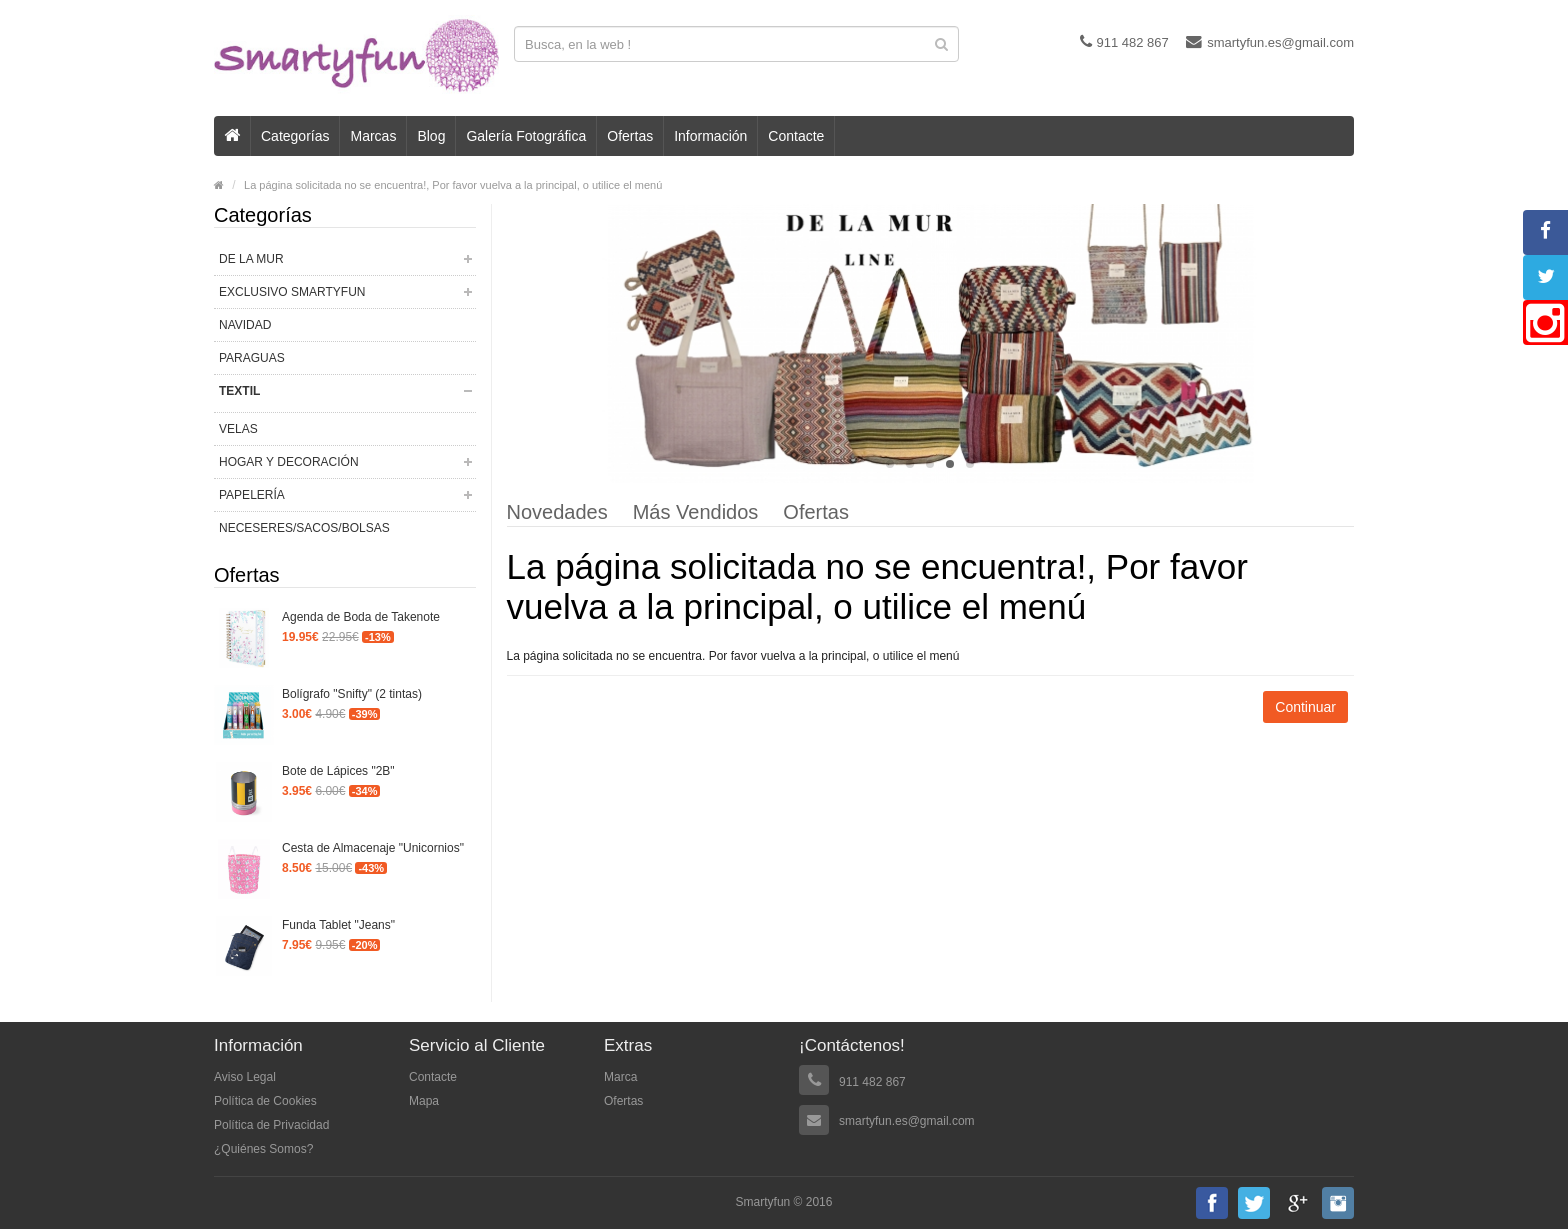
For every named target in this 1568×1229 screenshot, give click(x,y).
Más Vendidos (696, 513)
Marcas (373, 136)
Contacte (796, 136)
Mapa (424, 1101)
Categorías (295, 136)
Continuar (1305, 707)
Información (710, 136)
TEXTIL (239, 391)
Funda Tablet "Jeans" (338, 925)
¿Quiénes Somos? (263, 1149)
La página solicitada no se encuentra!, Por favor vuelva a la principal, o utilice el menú (453, 185)
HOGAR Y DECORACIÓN (289, 462)
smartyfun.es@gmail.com (1270, 42)
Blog (431, 136)
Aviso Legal (245, 1077)
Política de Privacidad (271, 1125)
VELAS (238, 429)
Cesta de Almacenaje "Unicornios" (373, 848)
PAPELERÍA (252, 495)
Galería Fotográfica (526, 136)
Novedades (557, 513)
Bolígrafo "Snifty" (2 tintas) (352, 694)
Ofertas (630, 136)
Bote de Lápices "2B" (338, 771)
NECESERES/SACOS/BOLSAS (304, 528)
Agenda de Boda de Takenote (361, 617)
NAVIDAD (245, 325)
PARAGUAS (252, 358)
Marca (620, 1077)
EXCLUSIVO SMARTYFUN (292, 292)
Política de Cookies (265, 1101)
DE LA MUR (251, 259)
